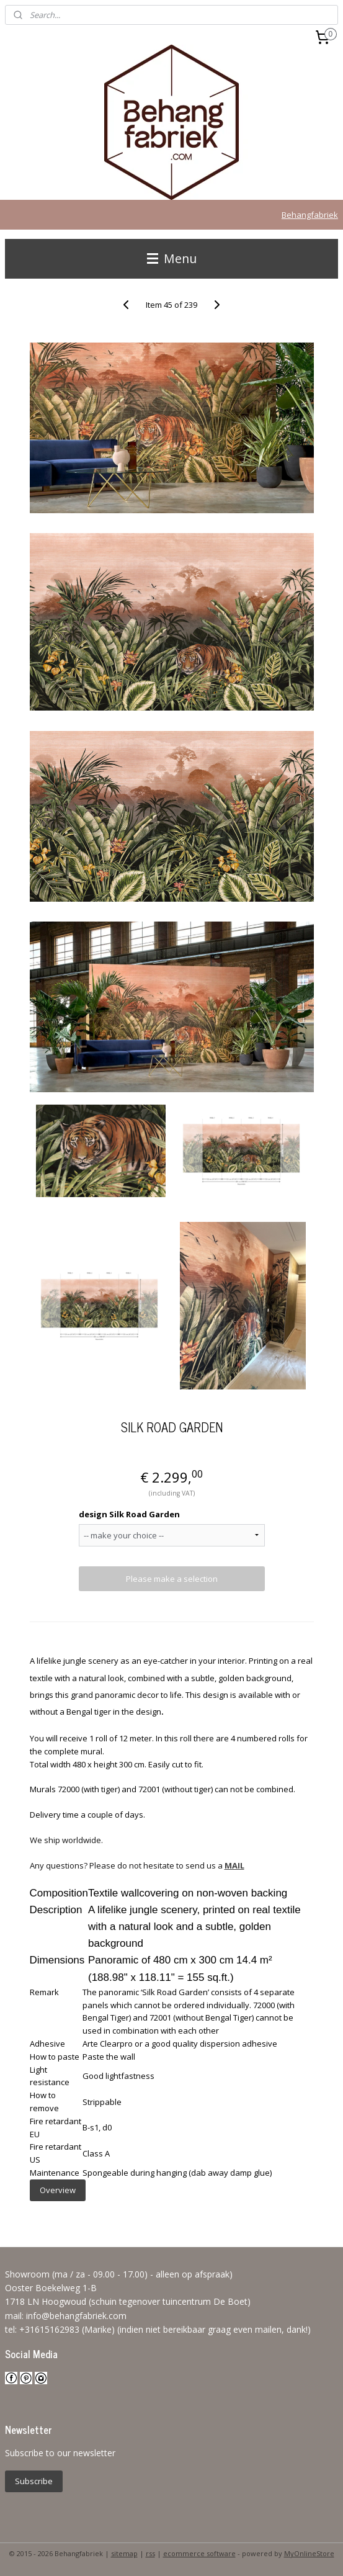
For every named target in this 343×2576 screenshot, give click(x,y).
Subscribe (34, 2481)
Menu (172, 258)
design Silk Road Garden (129, 1514)
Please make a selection (172, 1578)
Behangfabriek (310, 214)
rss (150, 2553)
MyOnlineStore (309, 2553)
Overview (58, 2190)
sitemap (124, 2553)
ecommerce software (199, 2553)
